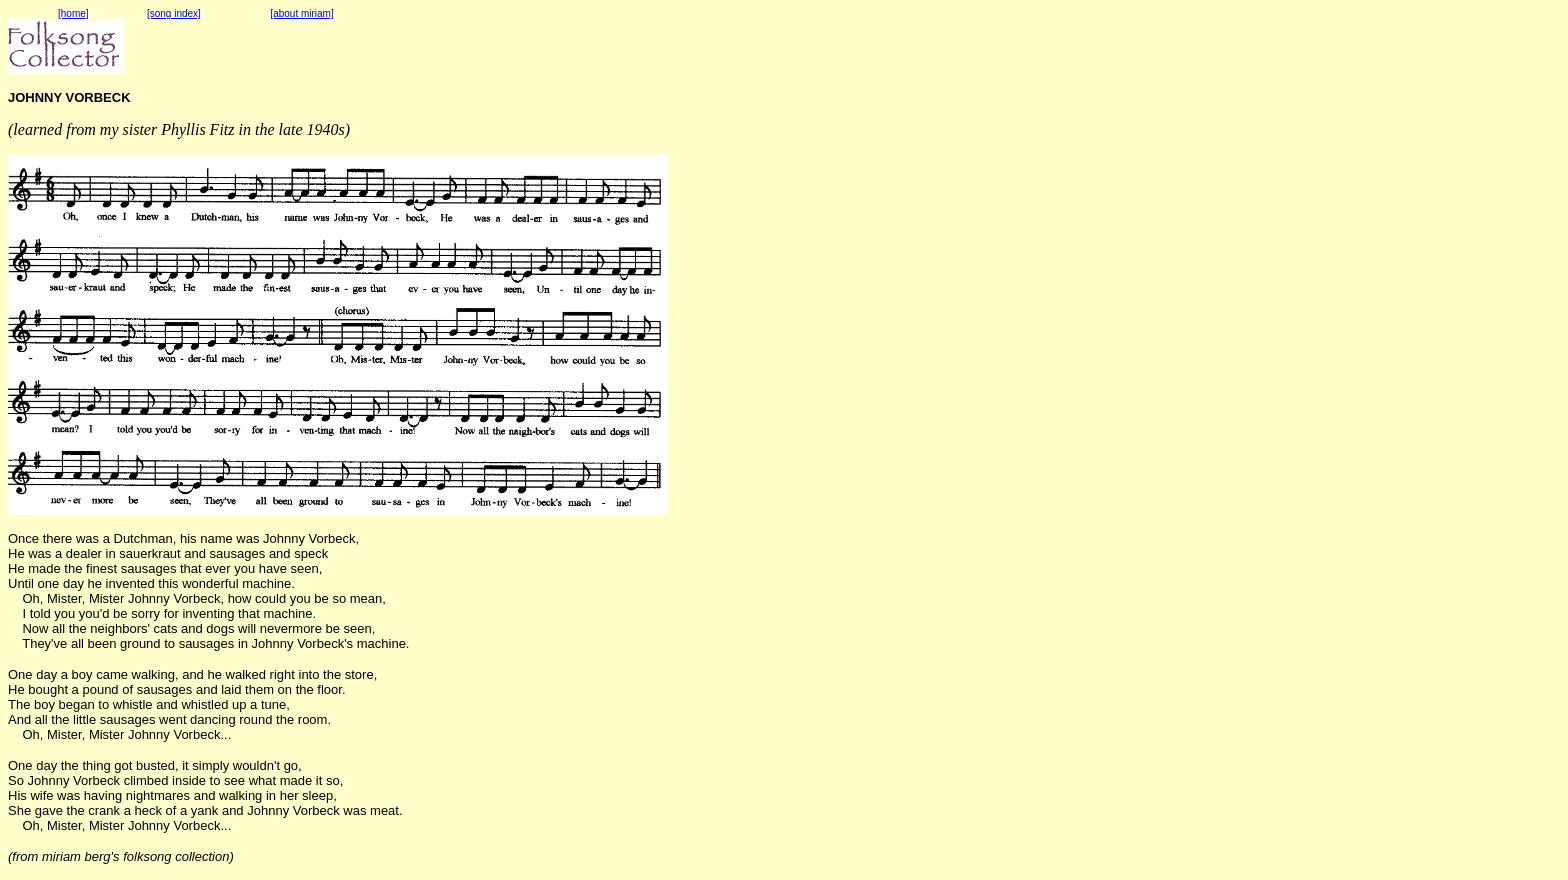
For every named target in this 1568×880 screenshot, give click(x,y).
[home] (73, 13)
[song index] (174, 13)
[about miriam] (301, 13)
